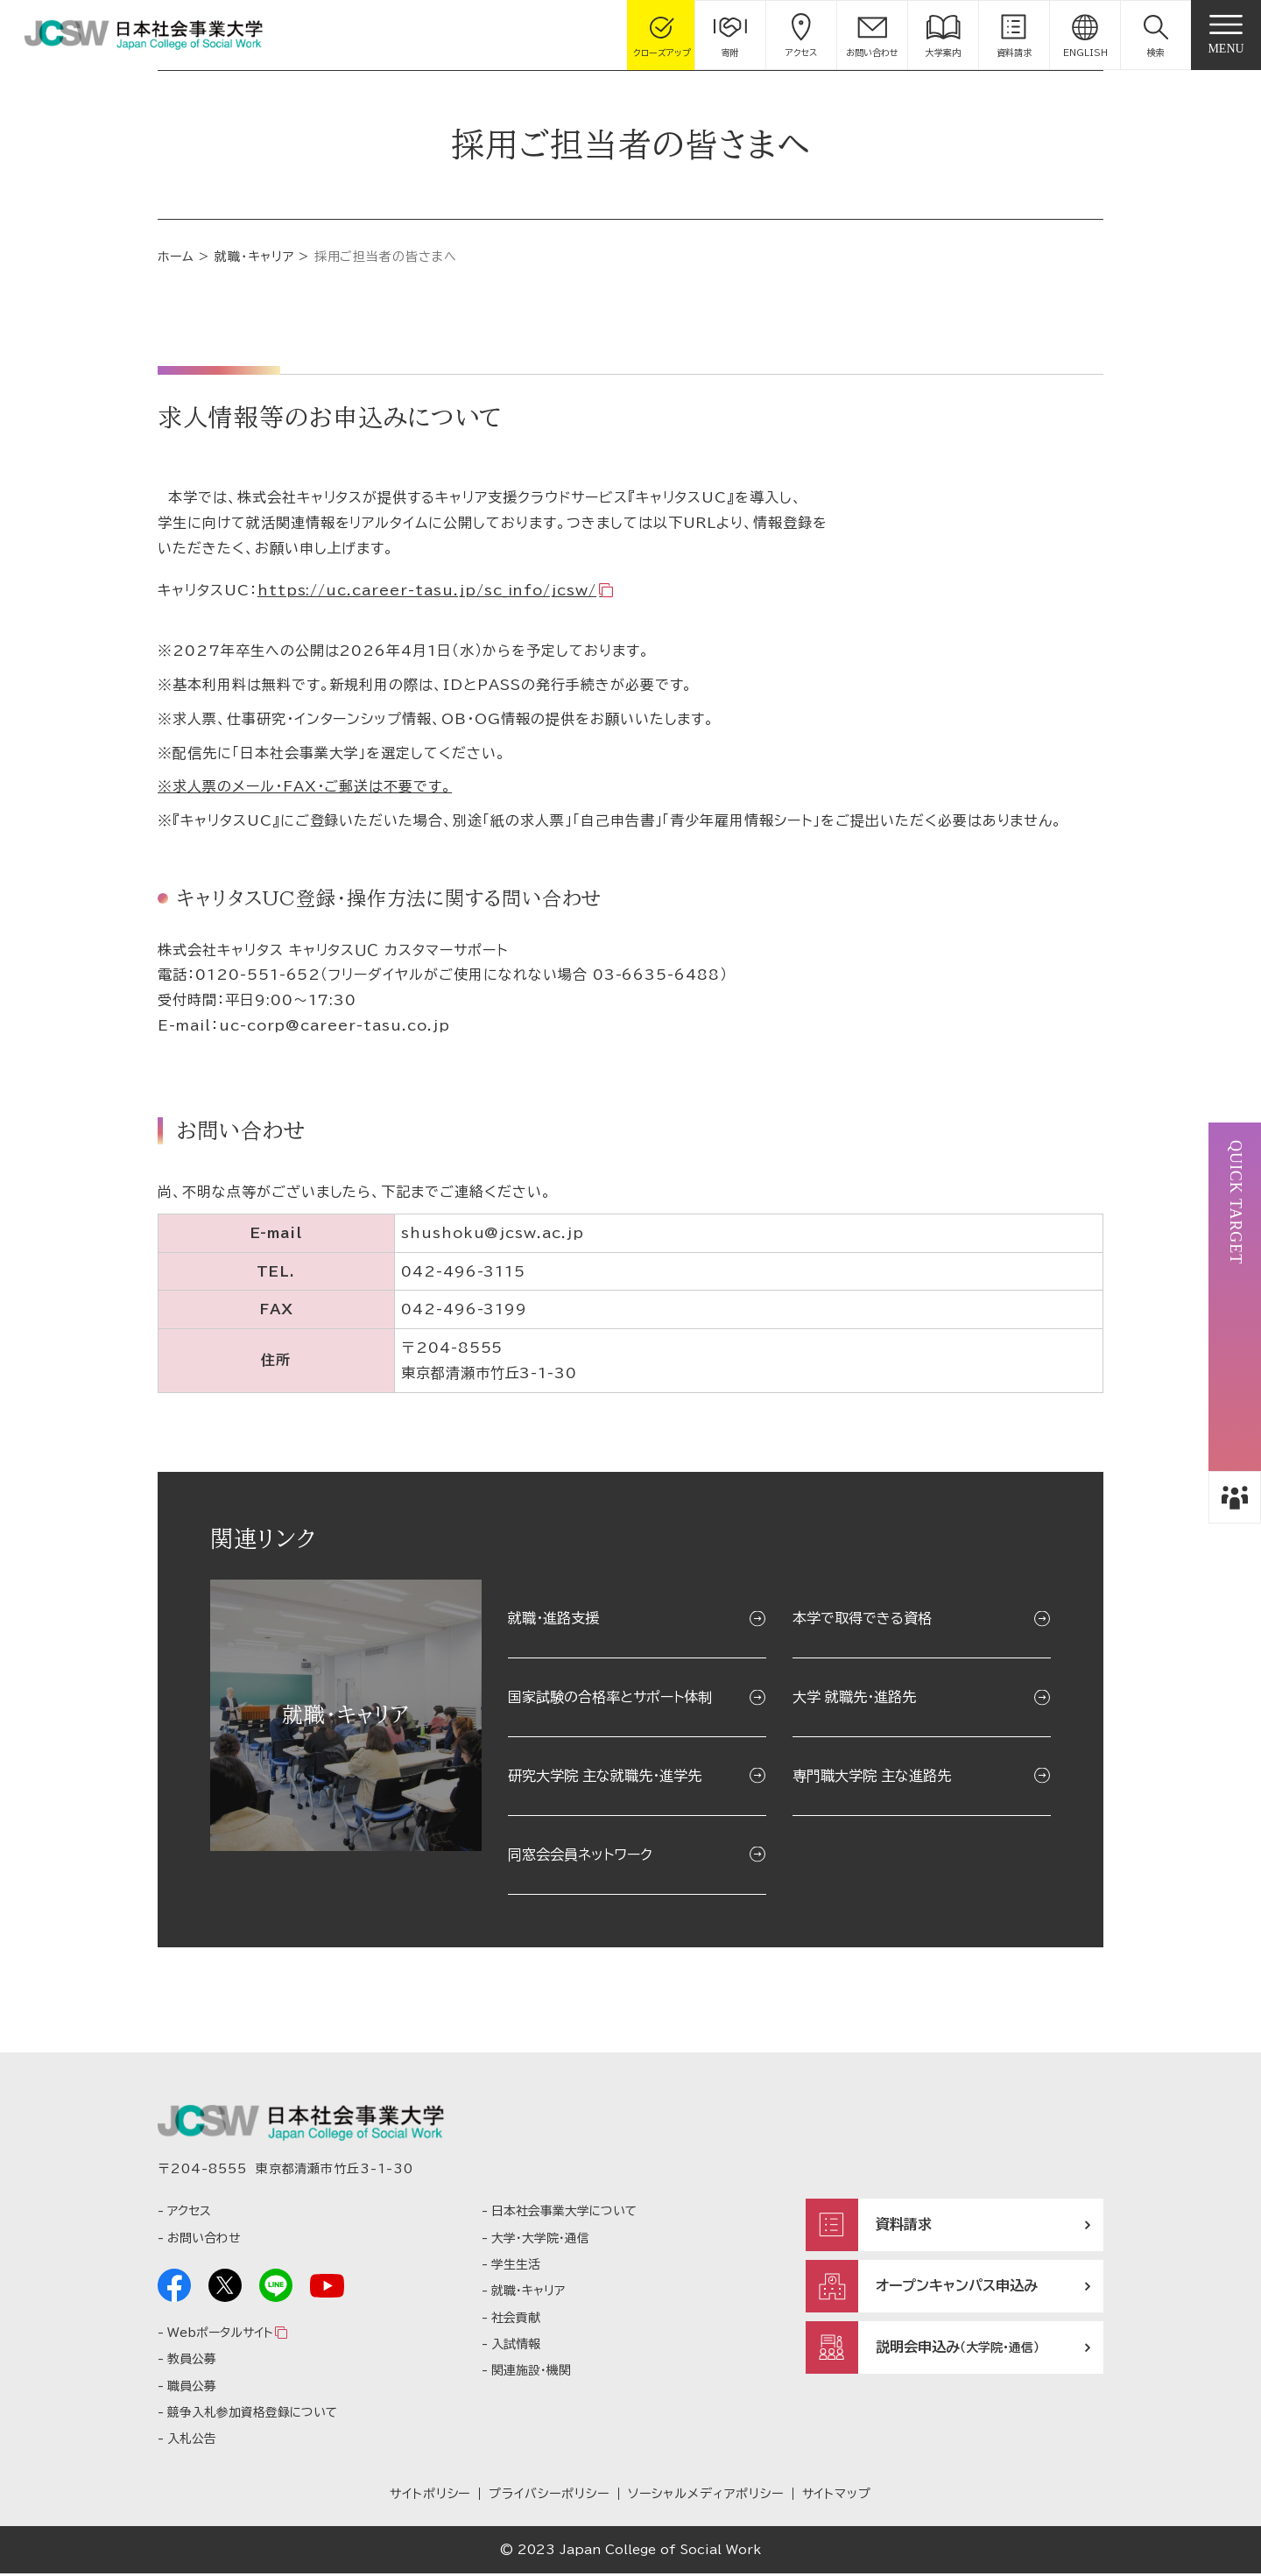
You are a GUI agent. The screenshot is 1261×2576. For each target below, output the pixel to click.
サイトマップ (837, 2496)
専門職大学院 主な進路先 (872, 1776)
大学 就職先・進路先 (854, 1697)
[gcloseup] (662, 35)
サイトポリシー (430, 2496)
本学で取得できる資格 (862, 1618)
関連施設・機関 (531, 2374)
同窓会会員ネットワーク (580, 1855)
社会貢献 (515, 2320)
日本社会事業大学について (564, 2214)
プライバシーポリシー (549, 2496)
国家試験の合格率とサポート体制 (610, 1697)
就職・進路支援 (553, 1618)
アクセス (189, 2214)
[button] (1156, 35)
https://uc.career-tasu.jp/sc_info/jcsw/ (426, 590)
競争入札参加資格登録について (252, 2415)
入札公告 (191, 2442)
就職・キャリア (254, 256)
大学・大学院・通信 (540, 2241)
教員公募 (191, 2362)
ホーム (176, 256)
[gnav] (1226, 35)
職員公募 (191, 2388)
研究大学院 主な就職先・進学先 (604, 1776)
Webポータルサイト (219, 2335)
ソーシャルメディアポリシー (705, 2496)
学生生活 (515, 2267)
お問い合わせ (203, 2241)
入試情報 (515, 2346)
